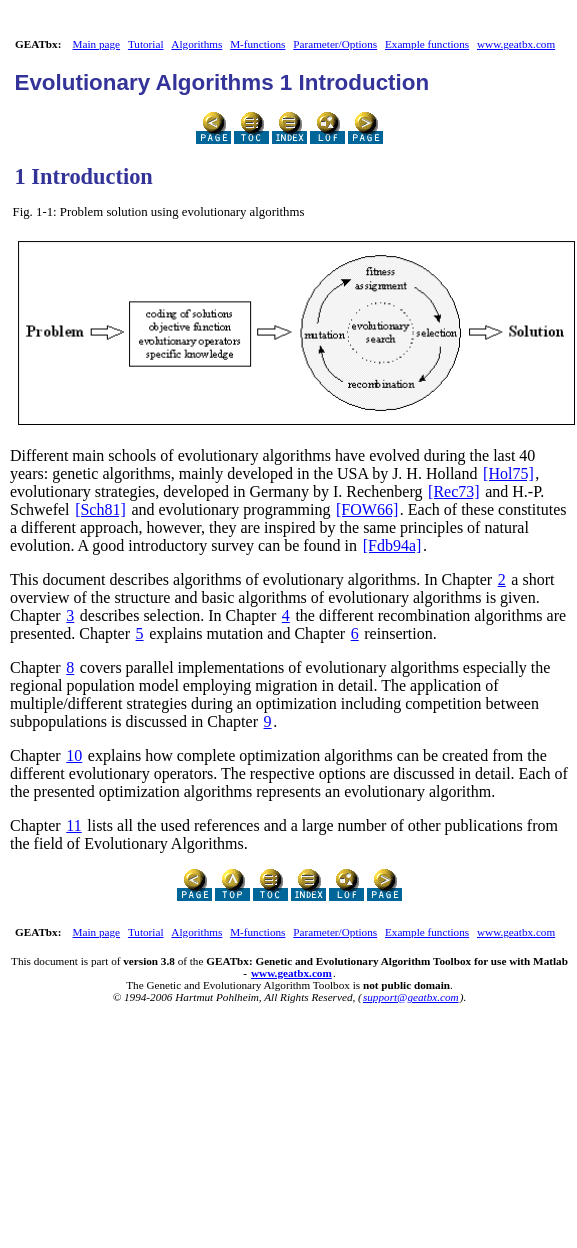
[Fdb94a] (392, 545)
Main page (97, 44)
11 (73, 825)
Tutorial (146, 44)
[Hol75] (508, 473)
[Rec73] (454, 491)
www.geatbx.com (516, 44)
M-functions (257, 44)
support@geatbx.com (411, 997)
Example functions (427, 44)
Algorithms (196, 44)
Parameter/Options (335, 44)
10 (74, 755)
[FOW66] (367, 509)
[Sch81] (100, 509)
